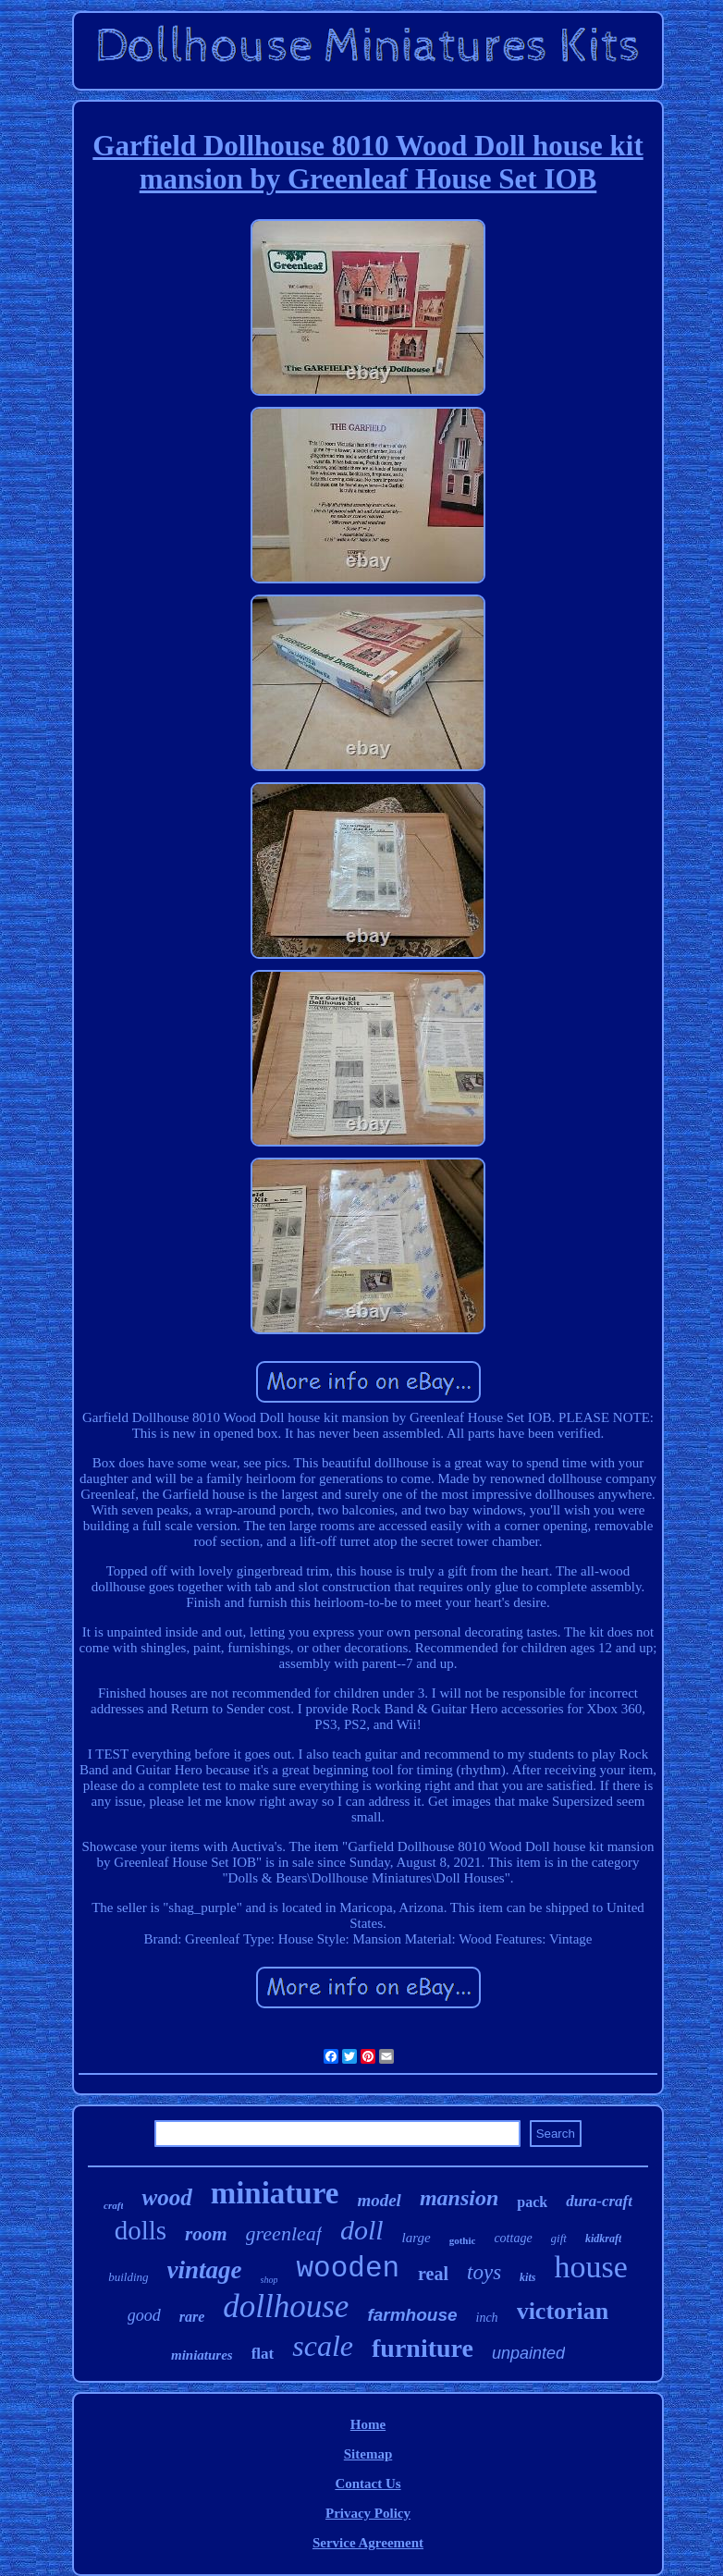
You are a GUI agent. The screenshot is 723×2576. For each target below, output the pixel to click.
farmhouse (412, 2315)
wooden (347, 2268)
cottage (513, 2238)
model (379, 2200)
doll (362, 2229)
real (433, 2273)
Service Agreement (367, 2542)
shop (269, 2280)
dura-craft (599, 2201)
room (206, 2234)
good (144, 2315)
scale (322, 2345)
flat (263, 2353)
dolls (140, 2230)
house (590, 2267)
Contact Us (367, 2483)
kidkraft (603, 2238)
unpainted (528, 2353)
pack (532, 2202)
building (128, 2277)
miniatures (202, 2355)
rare (192, 2317)
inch (487, 2318)
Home (368, 2424)
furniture (422, 2348)
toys (484, 2272)
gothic (462, 2240)
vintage (204, 2270)
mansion (459, 2198)
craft (113, 2205)
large (416, 2237)
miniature (275, 2193)
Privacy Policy (368, 2513)
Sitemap (368, 2454)
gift (559, 2238)
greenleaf (284, 2233)
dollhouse (286, 2306)
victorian (563, 2311)
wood (166, 2197)
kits (527, 2277)
